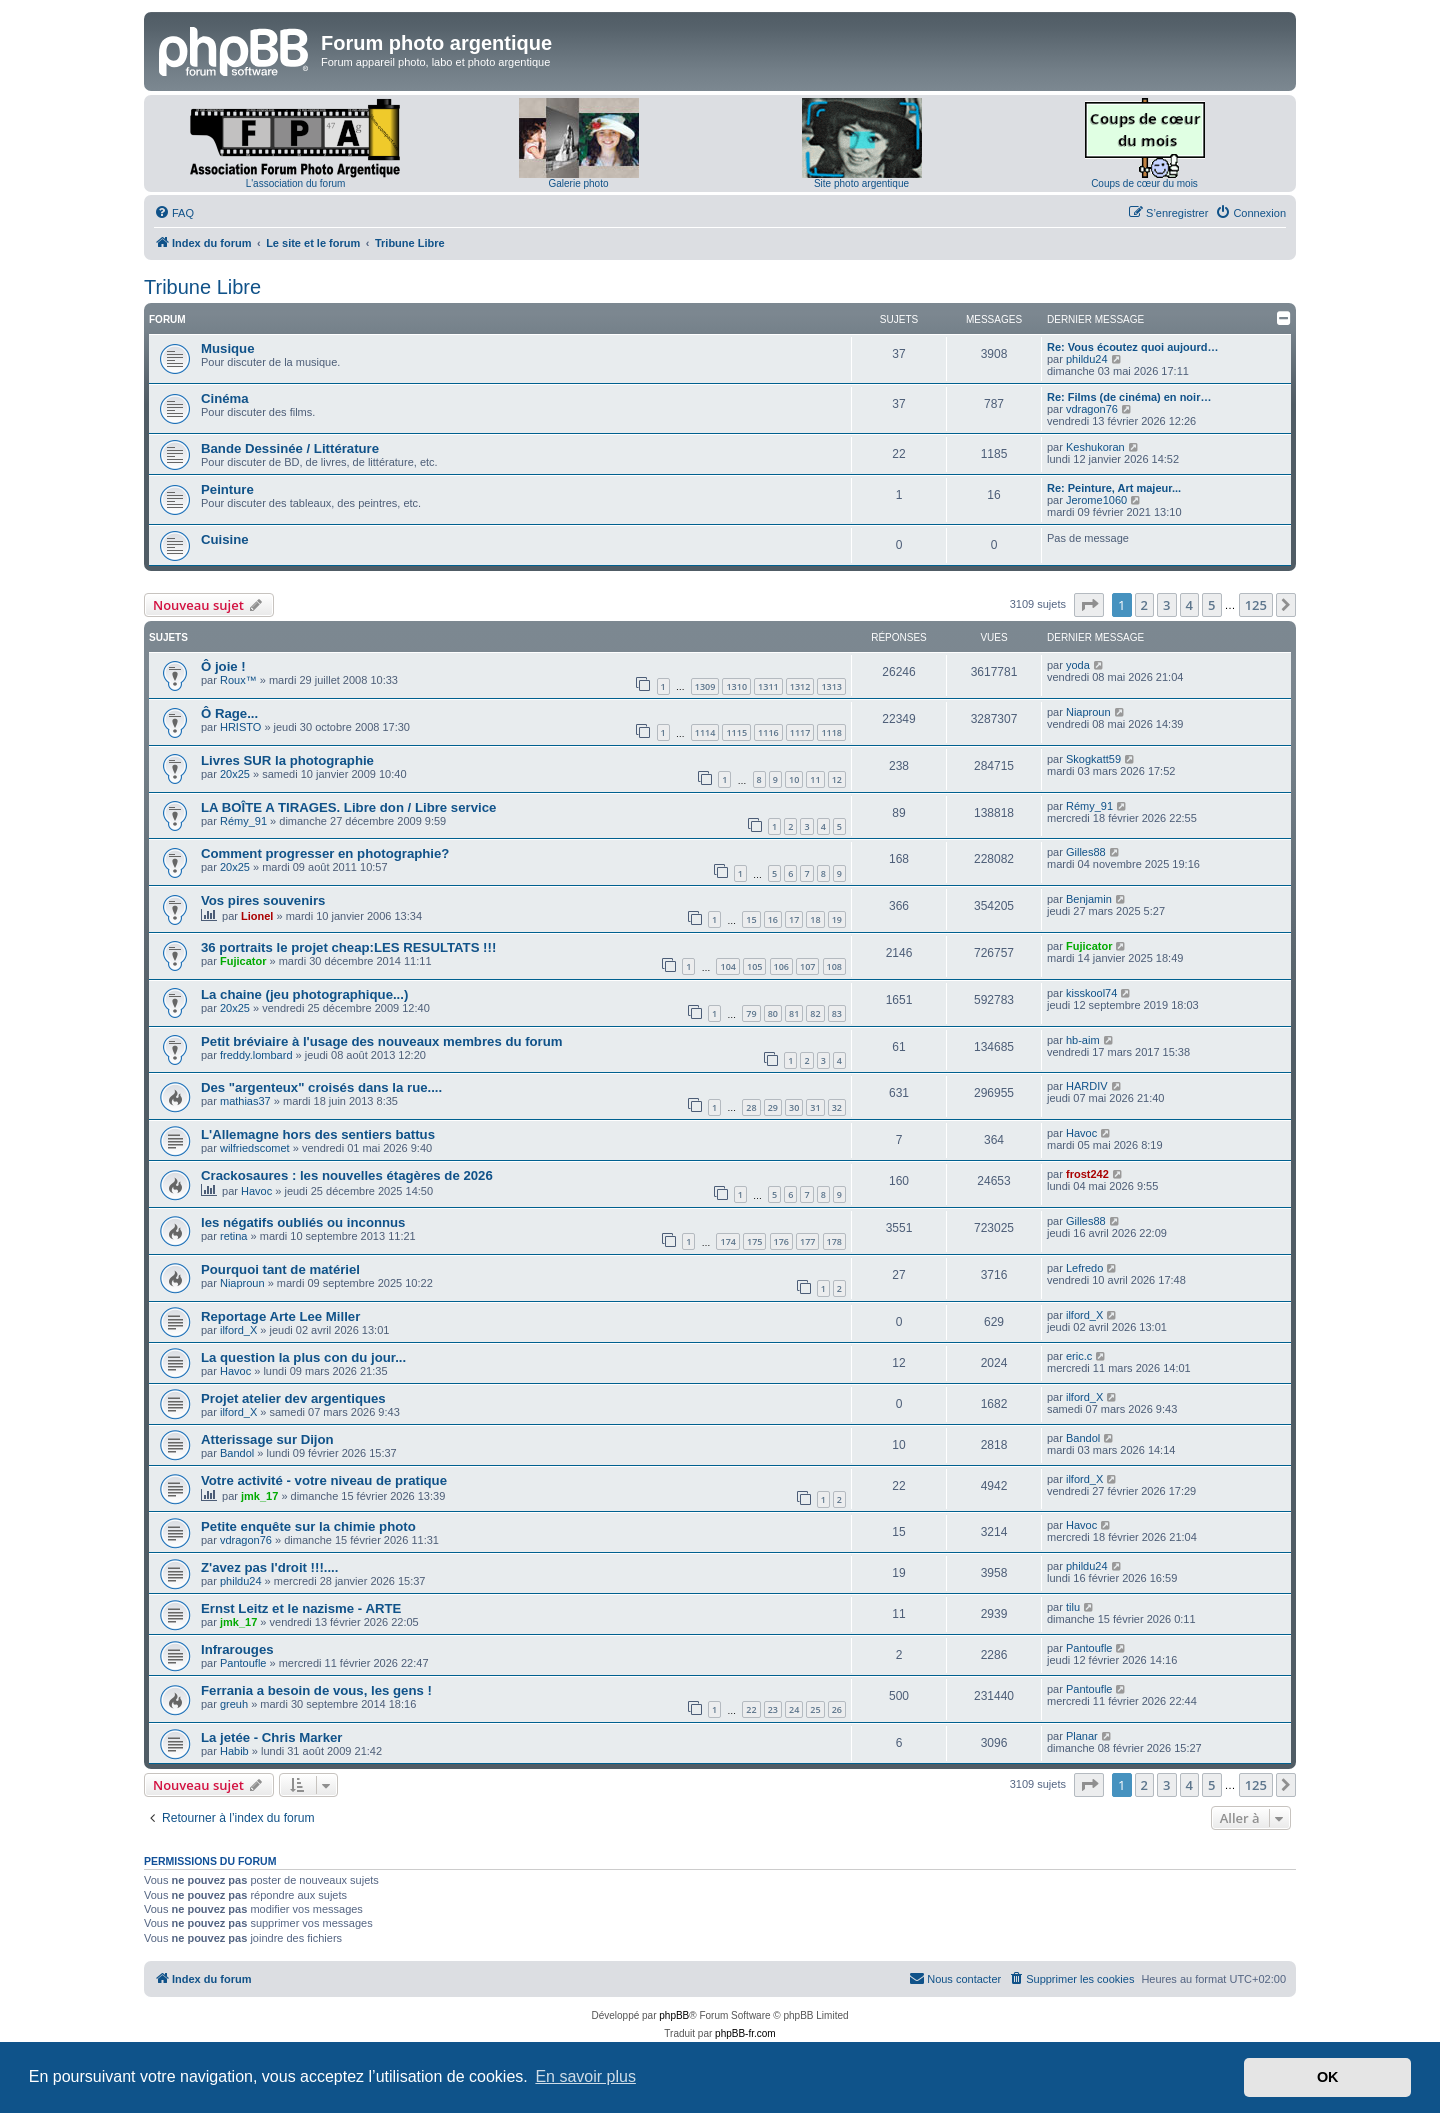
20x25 (235, 774)
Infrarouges (237, 1649)
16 (773, 919)
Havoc (1081, 1133)
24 (794, 1709)
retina (234, 1236)
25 (815, 1709)
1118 (831, 732)
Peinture (227, 489)
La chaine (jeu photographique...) (304, 994)
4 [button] (1189, 605)
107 (807, 966)
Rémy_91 (243, 821)
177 (807, 1241)
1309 (705, 686)
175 (754, 1241)
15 (751, 919)
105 (754, 966)
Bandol (237, 1453)
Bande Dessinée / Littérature (290, 448)
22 (751, 1709)
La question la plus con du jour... (303, 1357)
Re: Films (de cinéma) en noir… (1129, 397)
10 (794, 779)
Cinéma (225, 398)
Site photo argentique (861, 183)
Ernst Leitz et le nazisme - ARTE (301, 1608)
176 (781, 1241)
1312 (800, 686)
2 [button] (1144, 605)
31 (815, 1107)
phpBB (674, 2015)
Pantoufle (243, 1663)
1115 (736, 732)
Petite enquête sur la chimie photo (308, 1526)
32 (837, 1107)
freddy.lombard (256, 1055)
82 (815, 1013)
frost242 (1087, 1174)
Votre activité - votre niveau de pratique (324, 1480)
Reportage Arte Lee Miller (280, 1316)
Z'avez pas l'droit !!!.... (269, 1567)
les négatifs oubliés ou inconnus (303, 1222)
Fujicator (243, 961)
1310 (736, 686)
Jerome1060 (1096, 500)
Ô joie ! (223, 666)
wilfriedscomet (255, 1148)
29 (773, 1107)
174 (727, 1241)
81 (794, 1013)
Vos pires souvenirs (263, 900)
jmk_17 (259, 1496)
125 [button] (1256, 605)
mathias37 (245, 1101)
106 (781, 966)
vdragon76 (1092, 409)
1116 (768, 732)
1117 (800, 732)
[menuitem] (174, 213)
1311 (768, 686)
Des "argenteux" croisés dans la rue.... (321, 1087)
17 (794, 919)
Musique (227, 348)
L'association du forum (296, 183)
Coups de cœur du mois (1144, 183)
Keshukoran (1095, 447)
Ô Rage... (229, 713)
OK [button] (1328, 2077)
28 (751, 1107)
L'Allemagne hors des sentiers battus (318, 1134)
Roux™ (238, 680)
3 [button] (1166, 605)
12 (837, 779)
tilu (1073, 1607)
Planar (1082, 1736)
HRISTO (240, 727)
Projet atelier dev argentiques (293, 1398)
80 (773, 1013)
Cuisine (225, 539)
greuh (234, 1704)
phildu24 (1087, 359)
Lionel (257, 916)
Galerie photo (578, 183)
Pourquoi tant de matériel (280, 1269)
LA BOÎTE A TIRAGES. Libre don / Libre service (348, 807)
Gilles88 (1086, 852)
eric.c (1079, 1356)
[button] (1089, 605)
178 (834, 1241)
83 (837, 1013)
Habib (234, 1751)
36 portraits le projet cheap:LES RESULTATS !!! (348, 947)
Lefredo (1084, 1268)
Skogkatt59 (1093, 759)
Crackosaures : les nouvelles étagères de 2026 (347, 1175)
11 (815, 779)
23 (773, 1709)
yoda (1078, 665)
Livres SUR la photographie (287, 760)
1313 (831, 686)
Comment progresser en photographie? (325, 853)
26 (837, 1709)
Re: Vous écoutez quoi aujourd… (1133, 347)
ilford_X (238, 1330)
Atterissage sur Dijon (267, 1439)
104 (727, 966)
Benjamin (1089, 899)
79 (751, 1013)
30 (794, 1107)
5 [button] (1211, 605)
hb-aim (1083, 1040)
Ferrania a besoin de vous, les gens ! (316, 1690)
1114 (705, 732)
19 (837, 919)
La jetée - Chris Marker (271, 1737)
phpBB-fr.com (745, 2033)
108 (834, 966)
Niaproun (1088, 712)
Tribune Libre (202, 287)
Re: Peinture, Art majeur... (1114, 488)
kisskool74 (1091, 993)
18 (815, 919)
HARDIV (1087, 1086)
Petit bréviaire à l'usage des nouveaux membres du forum (382, 1041)
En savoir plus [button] (585, 2076)
